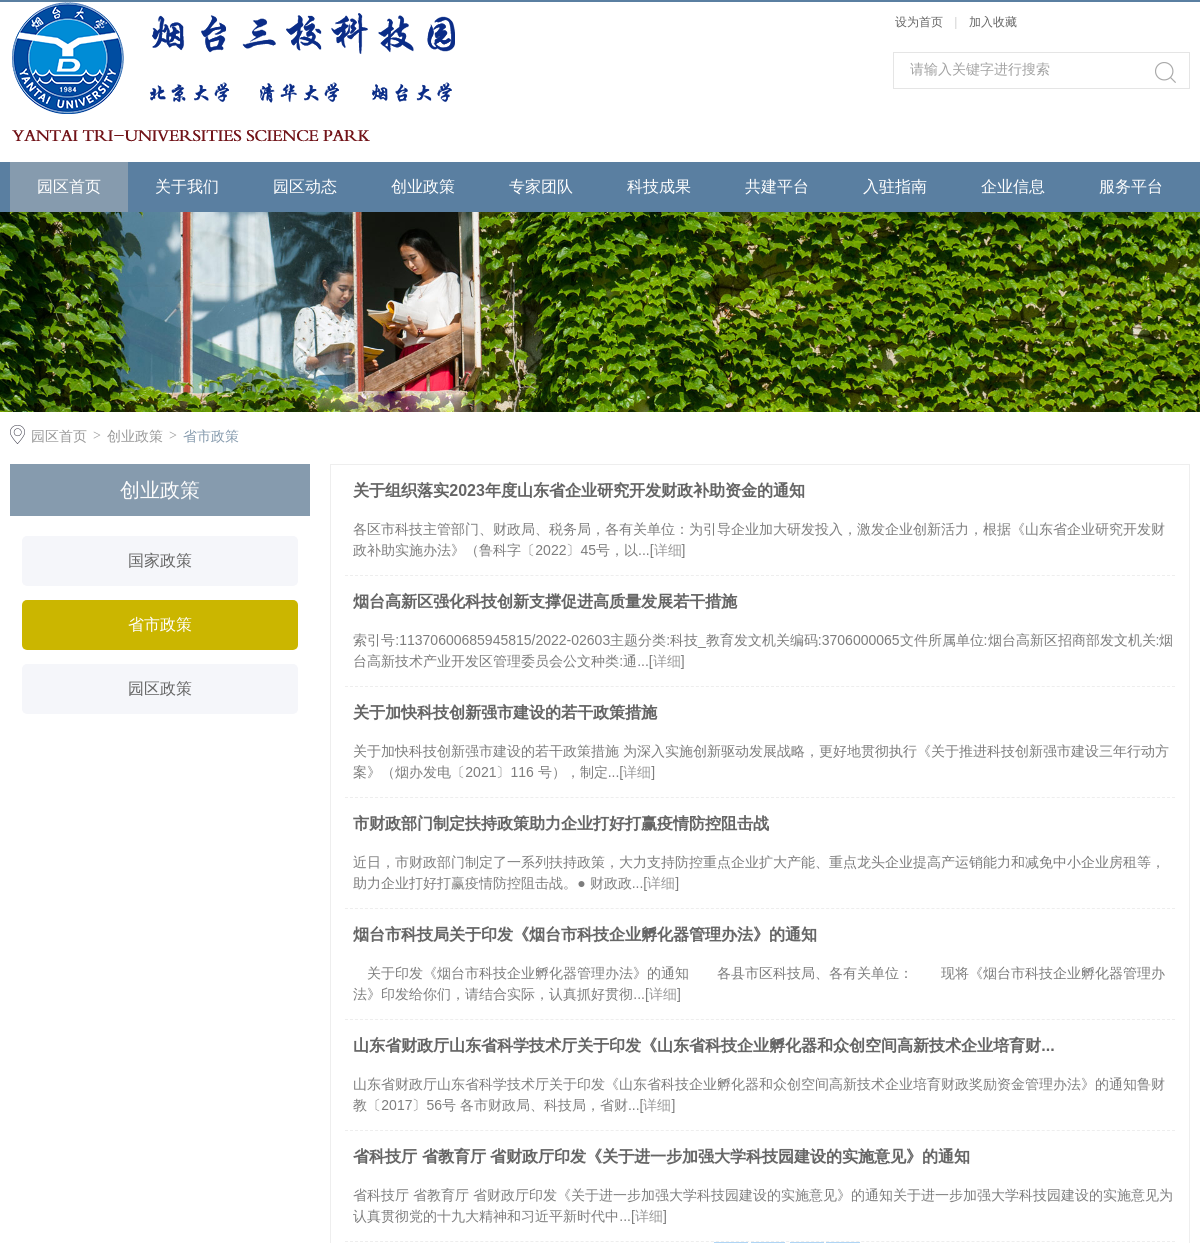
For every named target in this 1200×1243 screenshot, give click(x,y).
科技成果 (659, 186)
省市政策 (211, 436)
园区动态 (305, 186)
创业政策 (423, 186)
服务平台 (1131, 186)
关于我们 (187, 186)
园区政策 (160, 688)
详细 (668, 550)
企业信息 (1013, 186)
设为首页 (919, 22)
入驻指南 (895, 186)
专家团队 (541, 186)
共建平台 (777, 186)
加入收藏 (993, 22)
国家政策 (160, 560)
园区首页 (69, 186)
